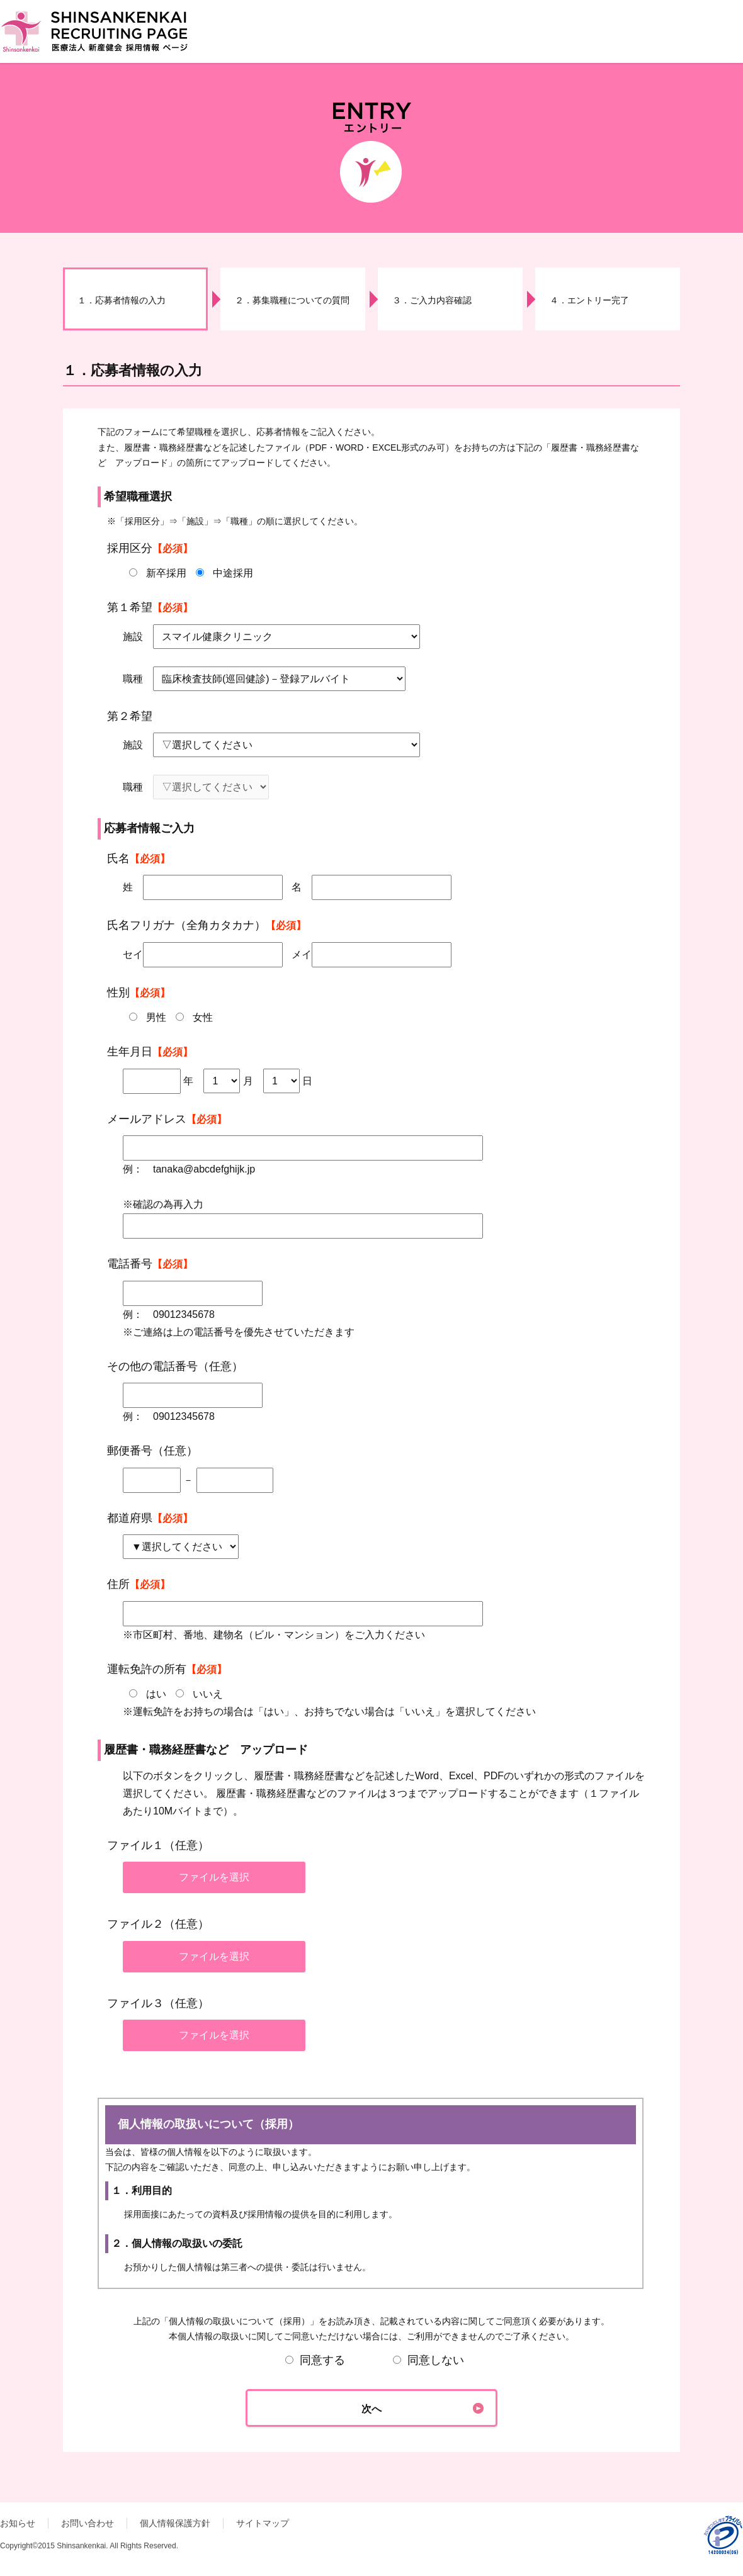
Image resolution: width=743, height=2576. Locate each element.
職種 (133, 678)
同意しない (428, 2360)
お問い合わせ (87, 2523)
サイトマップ (262, 2523)
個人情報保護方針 (175, 2523)
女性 (203, 1017)
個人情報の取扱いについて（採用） (371, 2183)
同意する (315, 2360)
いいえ (208, 1694)
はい (156, 1694)
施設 (133, 636)
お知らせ (17, 2523)
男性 (156, 1017)
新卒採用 (166, 573)
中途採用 (233, 573)
